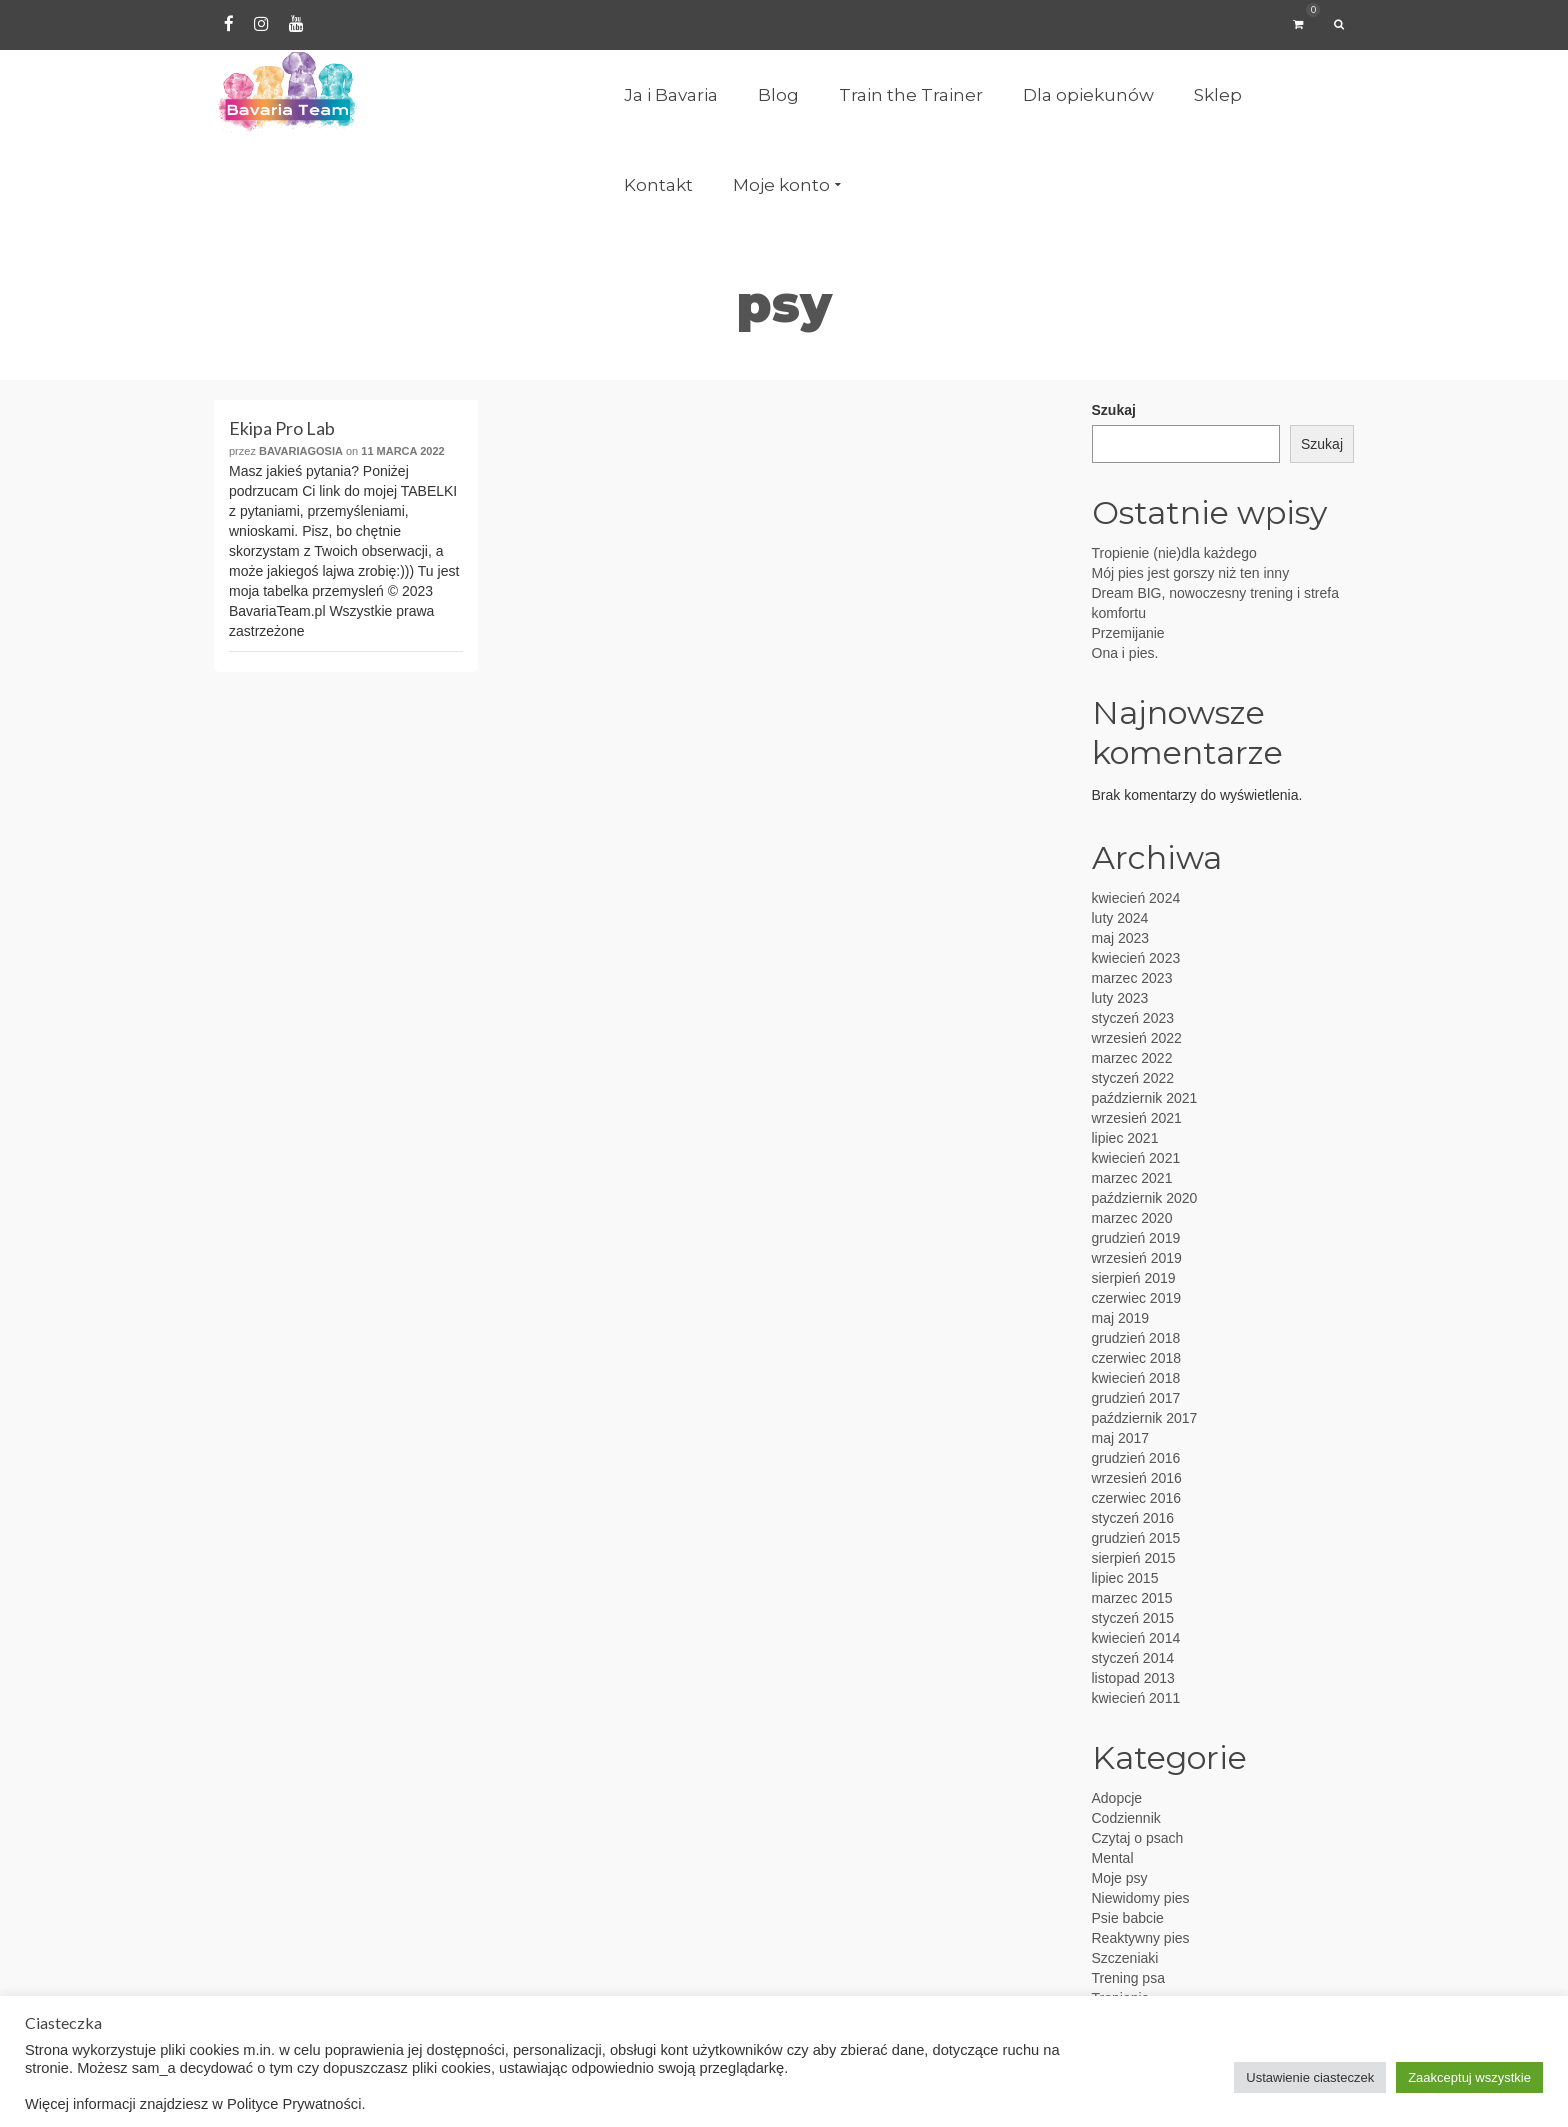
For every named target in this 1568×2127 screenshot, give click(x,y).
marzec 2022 (1132, 1058)
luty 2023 (1120, 998)
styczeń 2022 (1133, 1078)
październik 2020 (1145, 1198)
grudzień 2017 (1136, 1398)
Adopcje (1117, 1798)
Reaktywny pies (1141, 1938)
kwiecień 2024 (1136, 898)
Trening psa (1128, 1978)
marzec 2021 (1132, 1178)
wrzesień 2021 (1137, 1118)
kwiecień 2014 (1136, 1638)
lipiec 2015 (1125, 1578)
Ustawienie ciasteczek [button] (1310, 2077)
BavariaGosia (301, 451)
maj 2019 (1121, 1318)
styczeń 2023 (1133, 1018)
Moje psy (1120, 1878)
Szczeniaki (1125, 1958)
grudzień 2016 (1136, 1458)
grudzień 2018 (1136, 1338)
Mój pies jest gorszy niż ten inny (1191, 573)
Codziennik (1126, 1818)
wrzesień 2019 (1137, 1258)
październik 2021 (1145, 1098)
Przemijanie (1128, 633)
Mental (1113, 1858)
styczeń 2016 (1133, 1518)
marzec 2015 (1132, 1598)
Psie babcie (1128, 1918)
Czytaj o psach (1138, 1838)
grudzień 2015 (1136, 1538)
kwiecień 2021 (1136, 1158)
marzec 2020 (1132, 1218)
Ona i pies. (1125, 653)
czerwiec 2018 (1137, 1358)
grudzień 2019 (1136, 1238)
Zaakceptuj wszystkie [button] (1469, 2077)
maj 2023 (1121, 938)
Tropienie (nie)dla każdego (1174, 553)
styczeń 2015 (1133, 1618)
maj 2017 (1121, 1438)
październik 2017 (1145, 1418)
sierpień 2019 (1134, 1278)
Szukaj (1114, 410)
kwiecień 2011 (1136, 1698)
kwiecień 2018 (1136, 1378)
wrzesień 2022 (1137, 1038)
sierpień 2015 (1134, 1558)
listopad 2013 (1133, 1678)
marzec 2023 (1132, 978)
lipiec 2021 (1125, 1138)
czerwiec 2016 (1137, 1498)
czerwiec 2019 (1137, 1298)
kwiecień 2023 (1136, 958)
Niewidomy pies (1141, 1898)
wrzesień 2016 (1137, 1478)
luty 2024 (1120, 918)
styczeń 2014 (1133, 1658)
